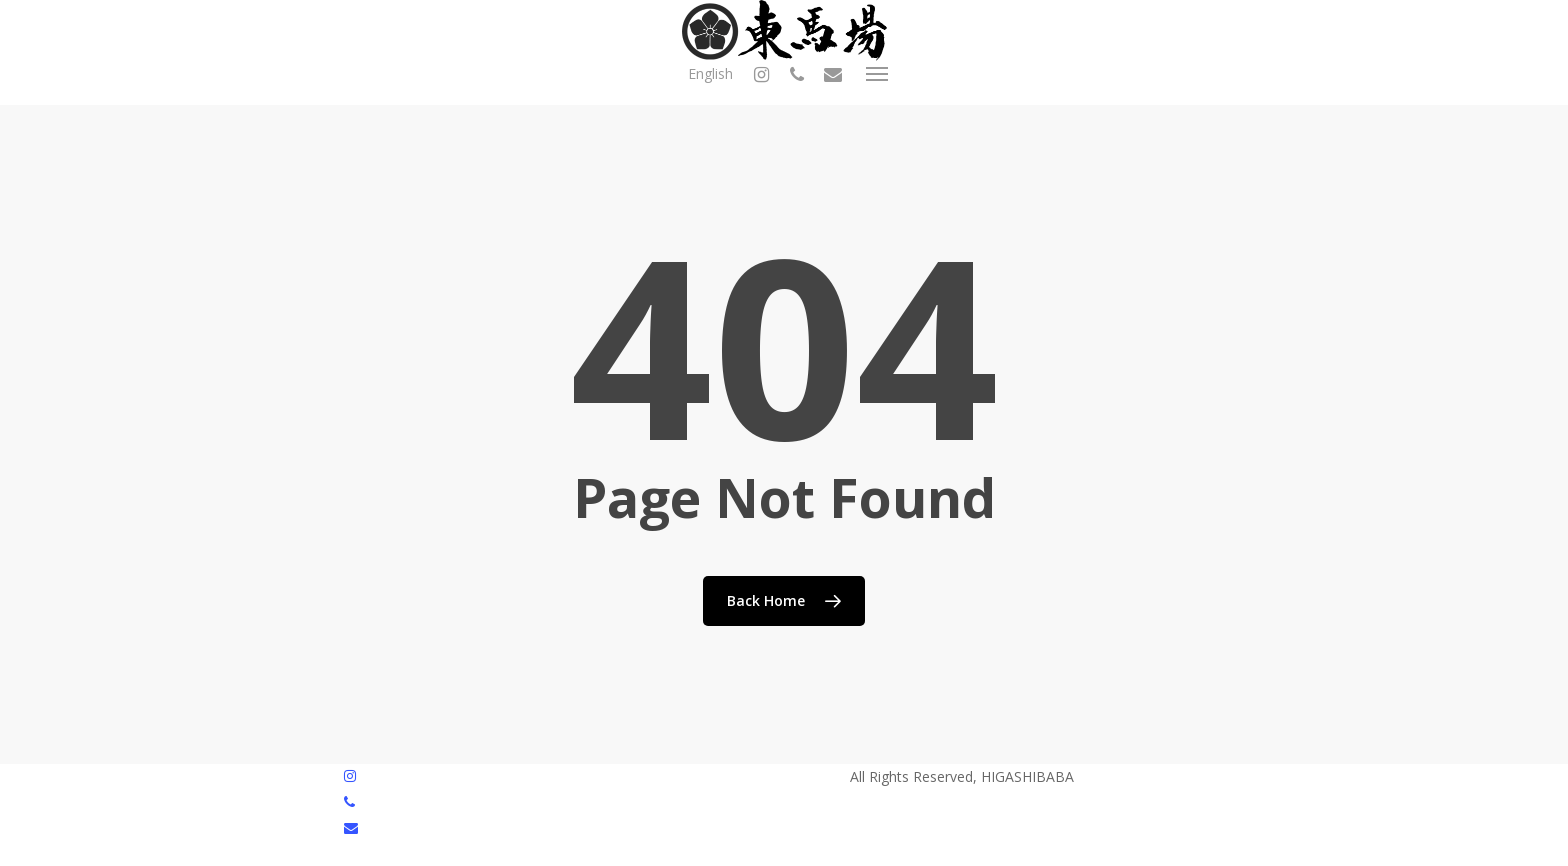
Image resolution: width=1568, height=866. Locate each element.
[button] (878, 74)
